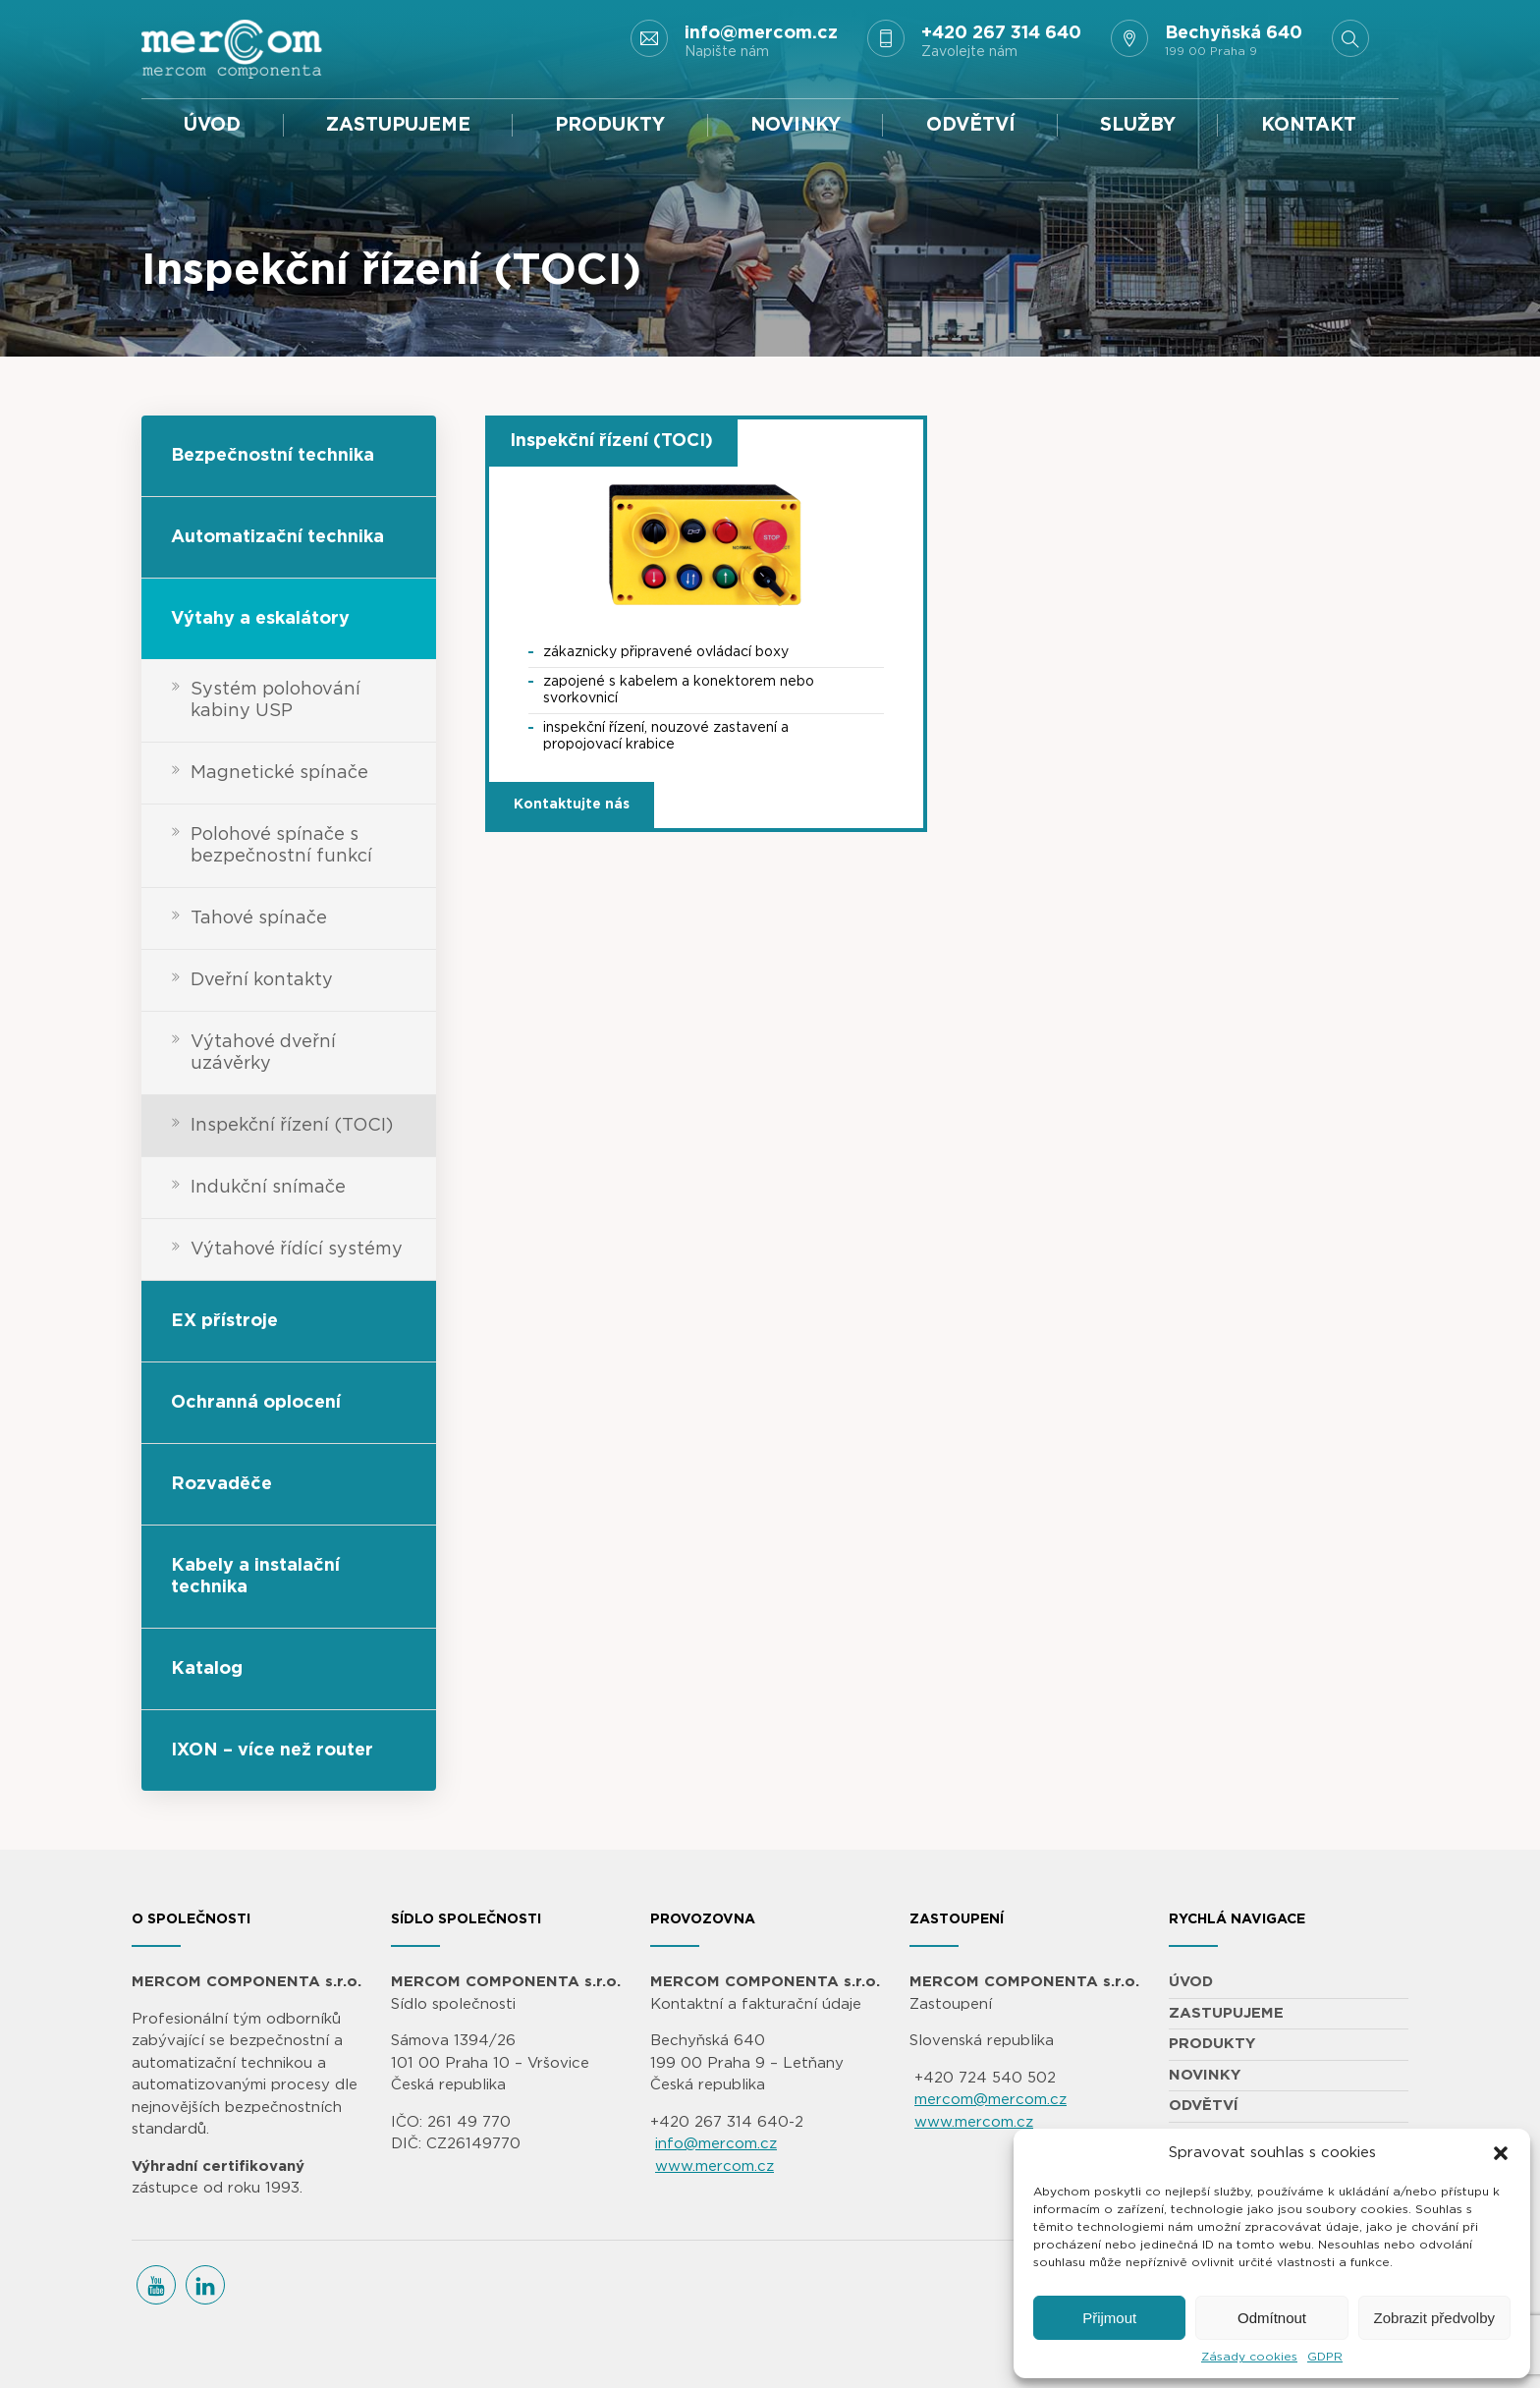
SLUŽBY (1138, 125)
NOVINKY (795, 125)
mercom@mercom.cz (990, 2099)
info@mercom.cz (716, 2144)
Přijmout (1109, 2317)
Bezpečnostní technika (272, 456)
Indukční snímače (268, 1187)
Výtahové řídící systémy (297, 1249)
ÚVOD (212, 125)
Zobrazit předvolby (1434, 2317)
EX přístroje (224, 1321)
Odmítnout (1272, 2317)
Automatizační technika (277, 537)
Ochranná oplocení (256, 1403)
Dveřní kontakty (262, 980)
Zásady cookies (1249, 2356)
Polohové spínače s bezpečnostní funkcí (281, 845)
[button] (1501, 2153)
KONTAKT (1308, 125)
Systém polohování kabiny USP (275, 700)
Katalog (207, 1669)
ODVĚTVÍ (971, 125)
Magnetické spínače (279, 773)
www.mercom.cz (714, 2166)
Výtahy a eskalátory (260, 619)
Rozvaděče (221, 1484)
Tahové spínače (259, 918)
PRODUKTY (610, 125)
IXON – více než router (272, 1750)
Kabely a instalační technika (255, 1576)
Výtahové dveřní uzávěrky (263, 1053)
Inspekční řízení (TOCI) (292, 1126)
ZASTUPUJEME (398, 125)
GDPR (1325, 2356)
